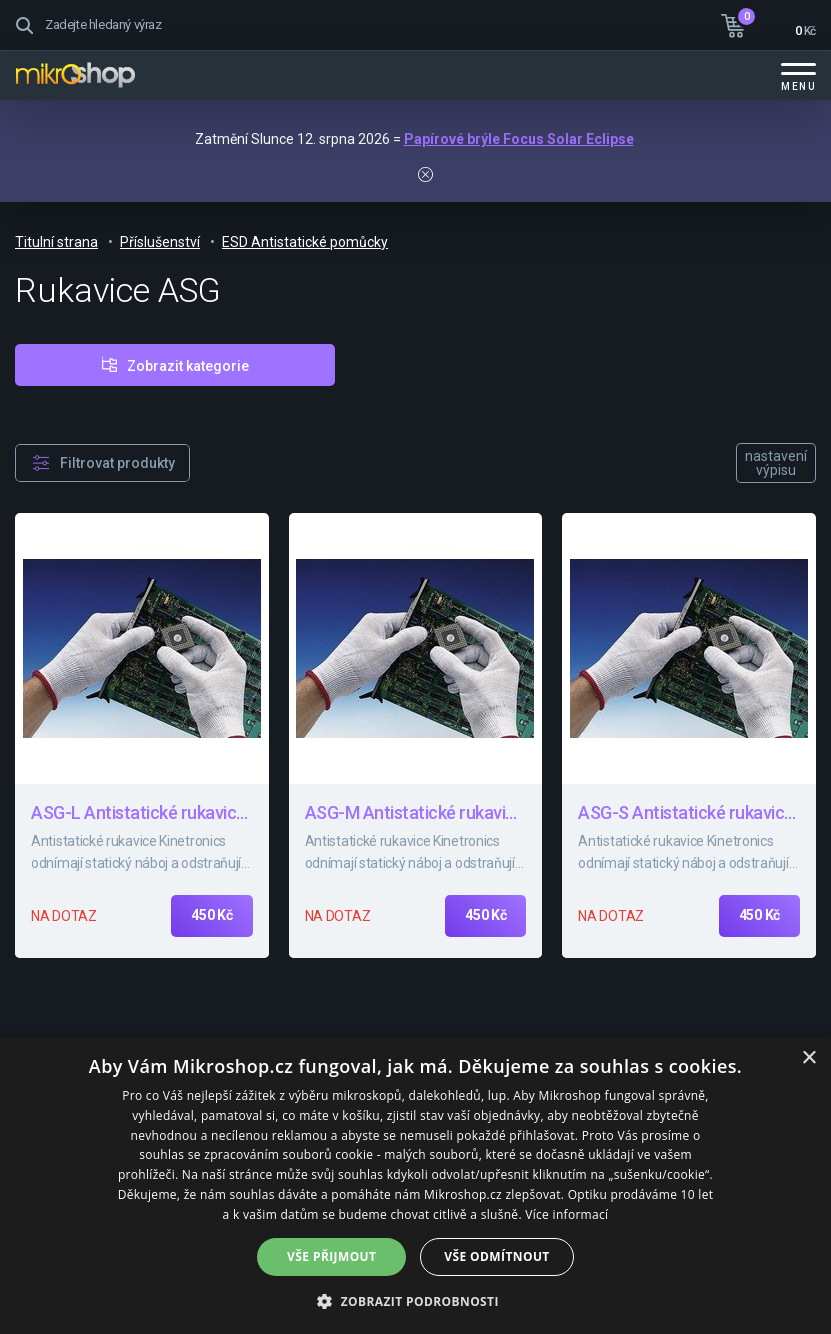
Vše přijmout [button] (331, 1256)
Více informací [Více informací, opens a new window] (566, 1214)
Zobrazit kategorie (188, 366)
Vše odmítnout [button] (496, 1256)
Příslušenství (160, 242)
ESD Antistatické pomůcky (305, 242)
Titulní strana (56, 242)
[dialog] (415, 1185)
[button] (415, 1300)
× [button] (808, 1058)
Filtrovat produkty (117, 463)
